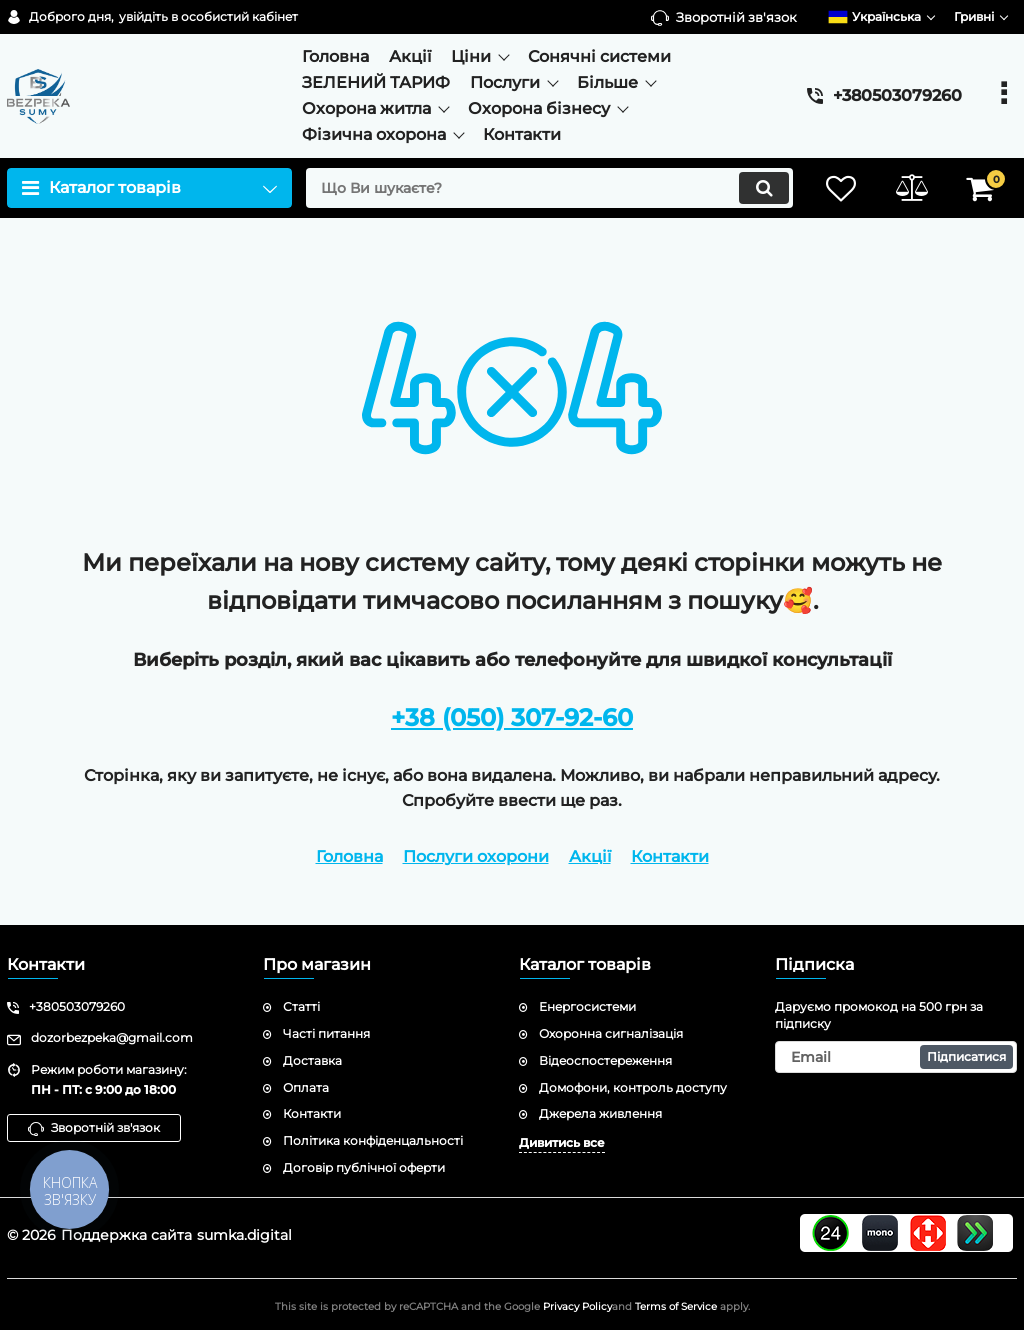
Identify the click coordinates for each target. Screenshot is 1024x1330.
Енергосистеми (587, 1006)
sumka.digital (244, 1235)
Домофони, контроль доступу (633, 1087)
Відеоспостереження (605, 1060)
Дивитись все (562, 1142)
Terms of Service (676, 1306)
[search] (549, 188)
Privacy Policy (577, 1306)
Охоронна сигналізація (611, 1033)
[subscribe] (896, 1057)
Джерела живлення (600, 1113)
